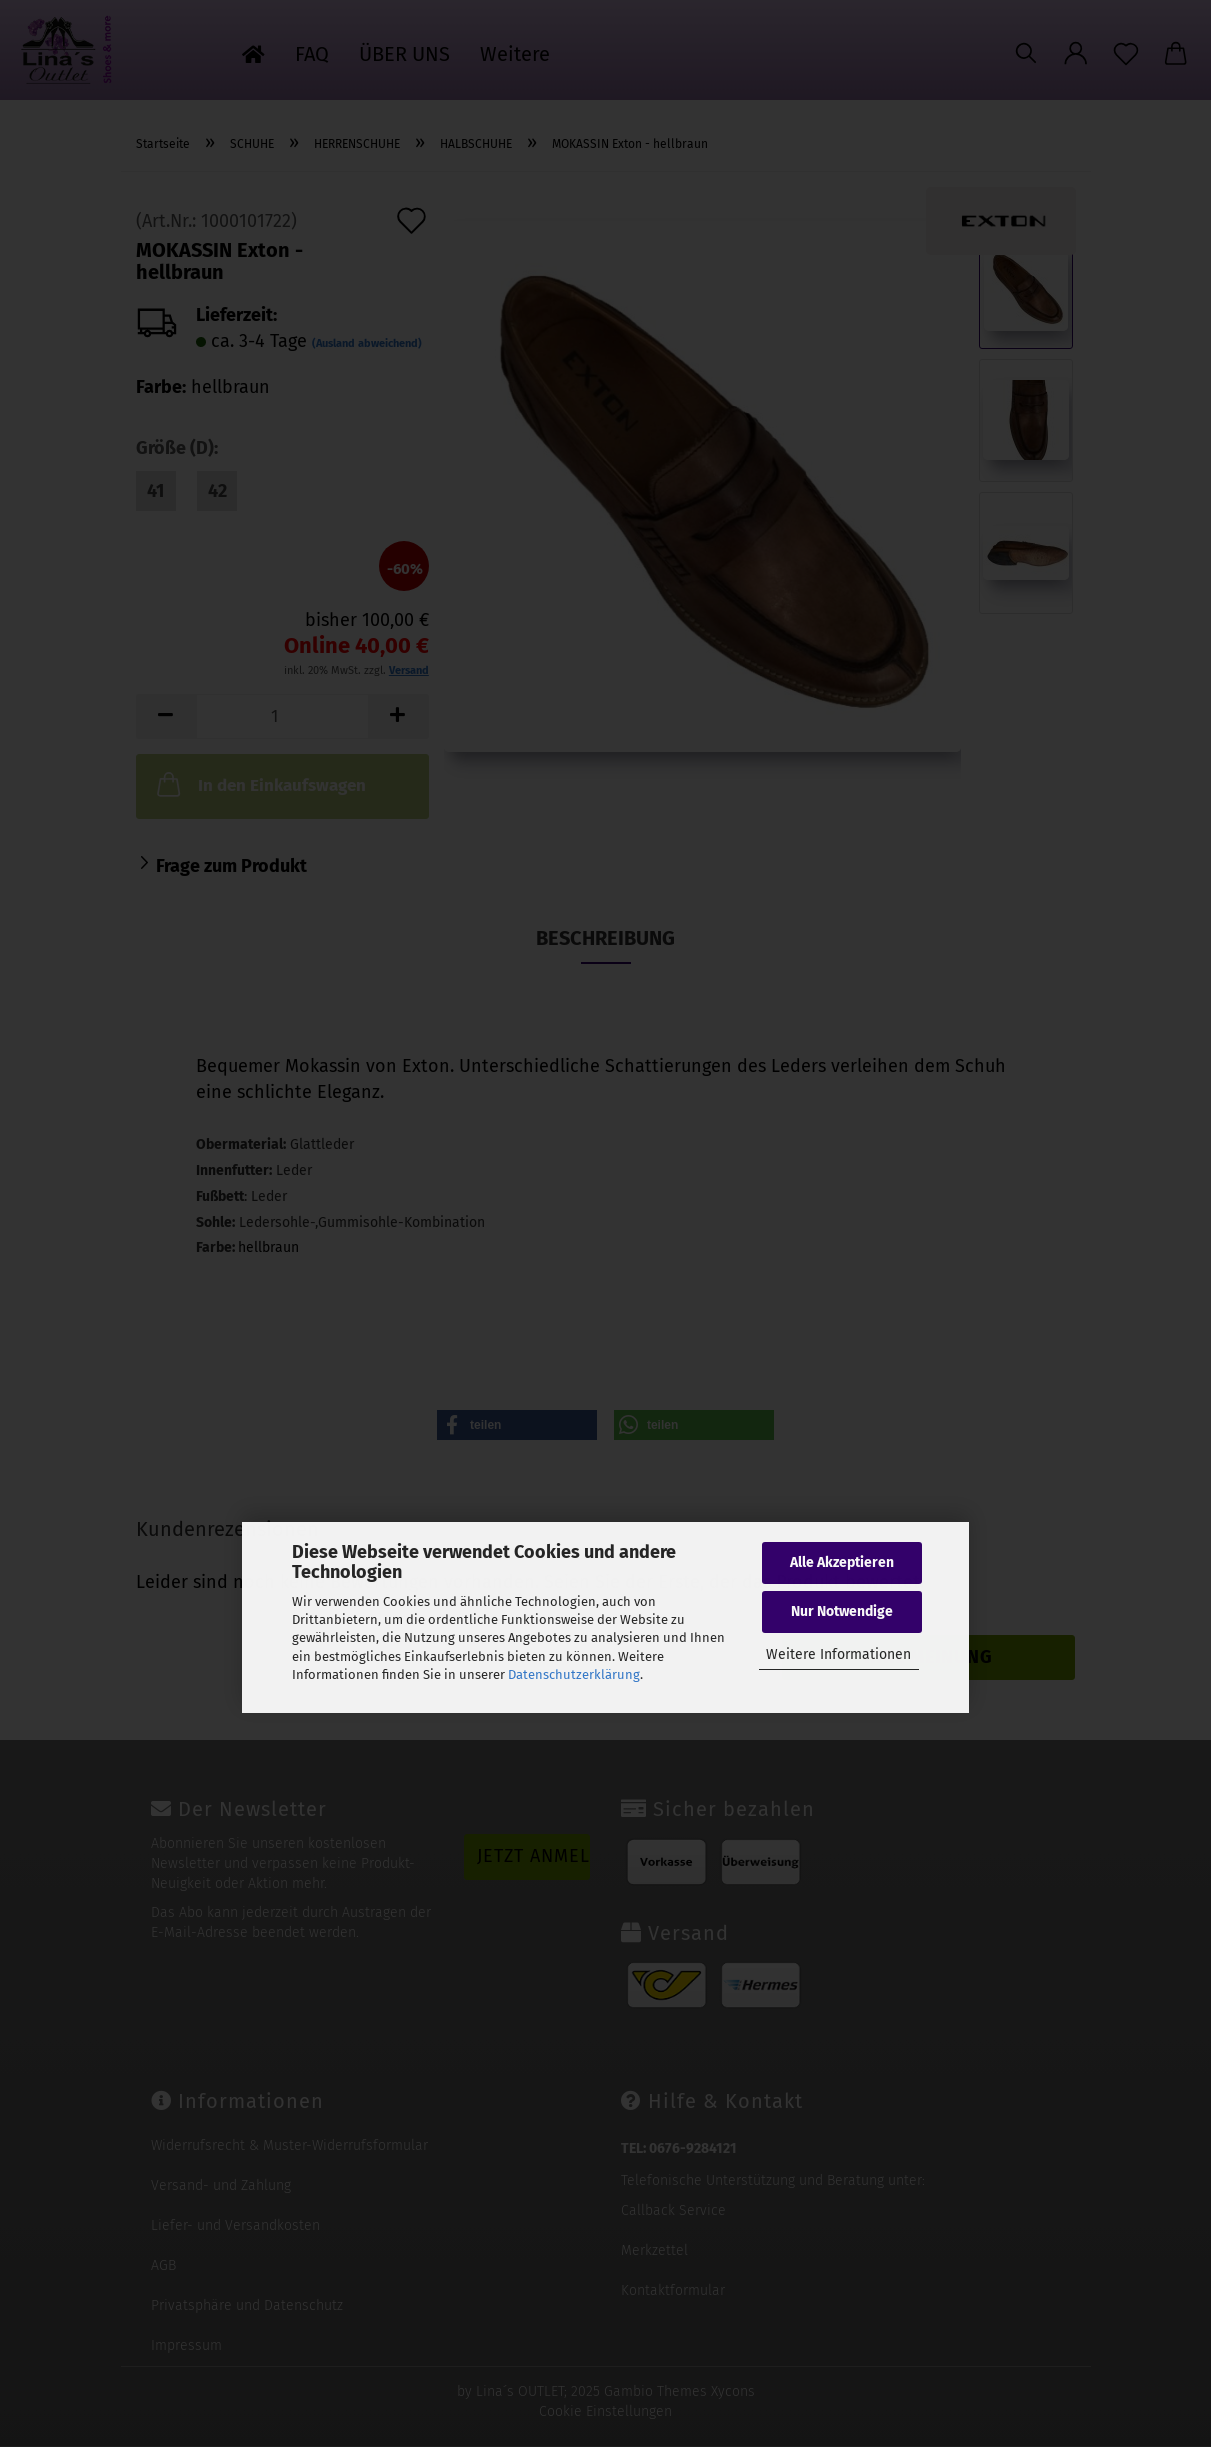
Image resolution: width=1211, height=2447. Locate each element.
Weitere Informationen (838, 1654)
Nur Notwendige (842, 1611)
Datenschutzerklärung (574, 1674)
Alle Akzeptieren (842, 1562)
